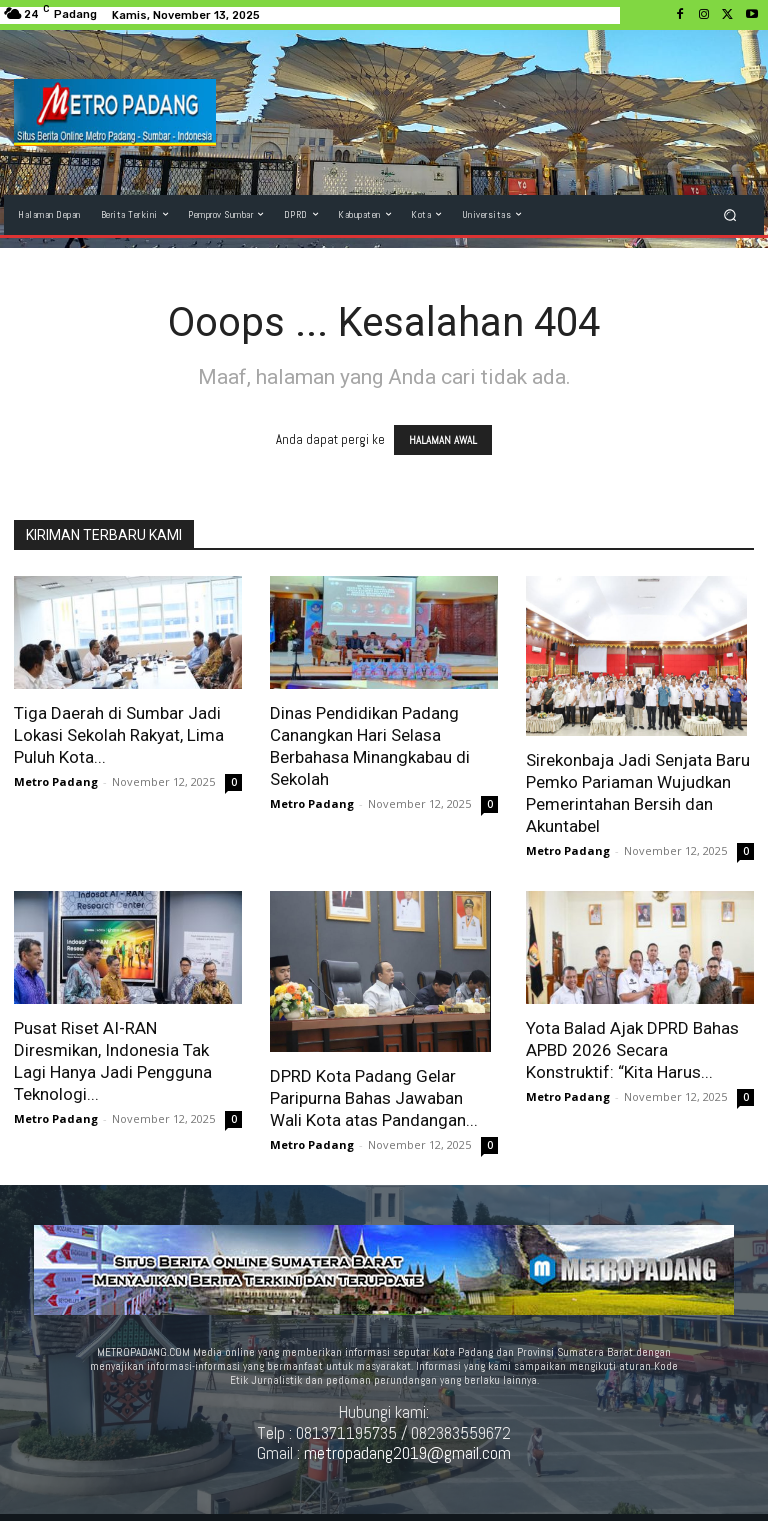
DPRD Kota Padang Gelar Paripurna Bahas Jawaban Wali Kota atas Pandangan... (374, 1098)
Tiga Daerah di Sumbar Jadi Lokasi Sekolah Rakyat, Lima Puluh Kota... (119, 735)
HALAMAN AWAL (443, 440)
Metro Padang (56, 781)
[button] (730, 214)
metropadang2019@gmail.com (407, 1453)
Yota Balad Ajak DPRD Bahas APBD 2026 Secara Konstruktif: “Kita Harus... (632, 1050)
